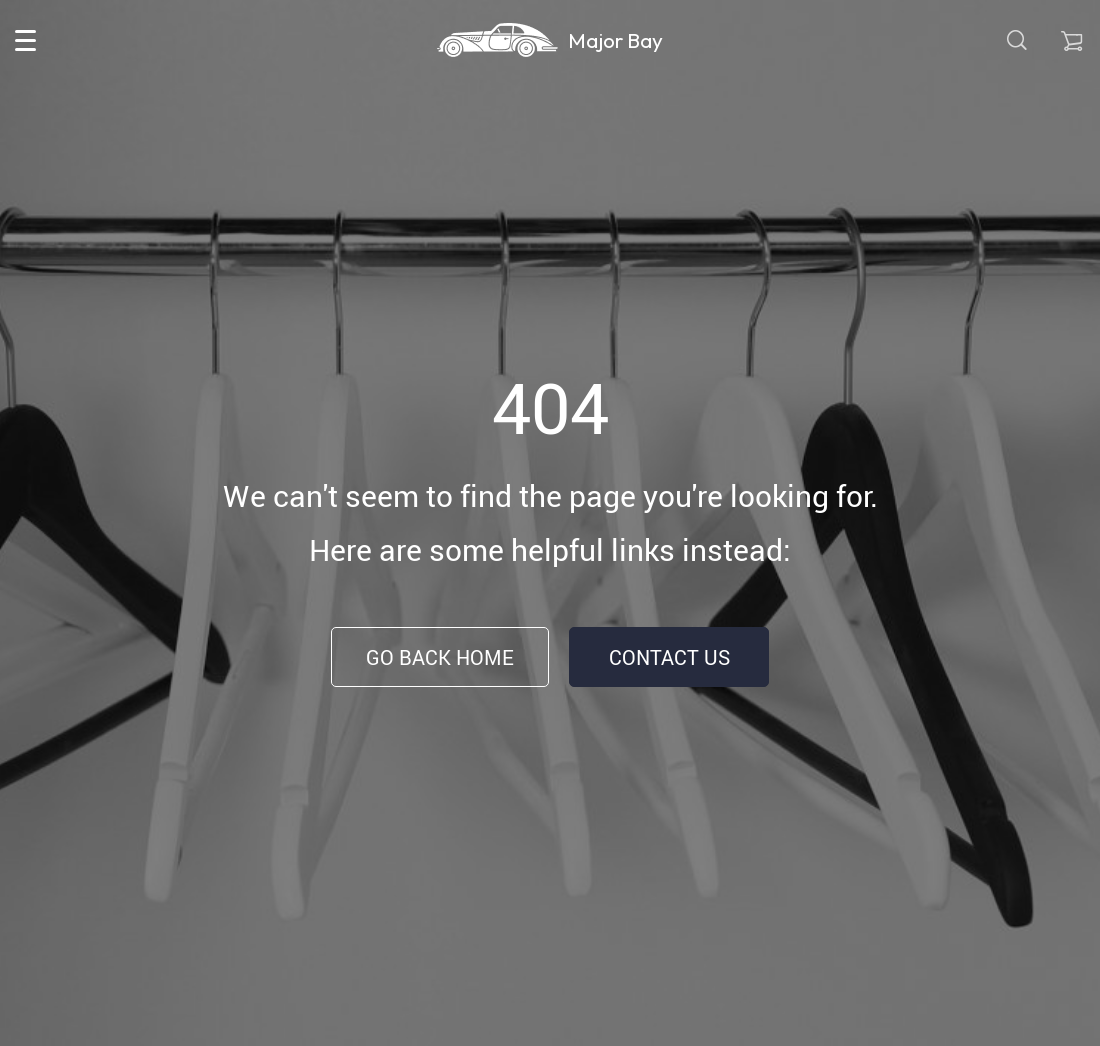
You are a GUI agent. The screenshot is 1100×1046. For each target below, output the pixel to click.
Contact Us (669, 657)
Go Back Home (440, 657)
